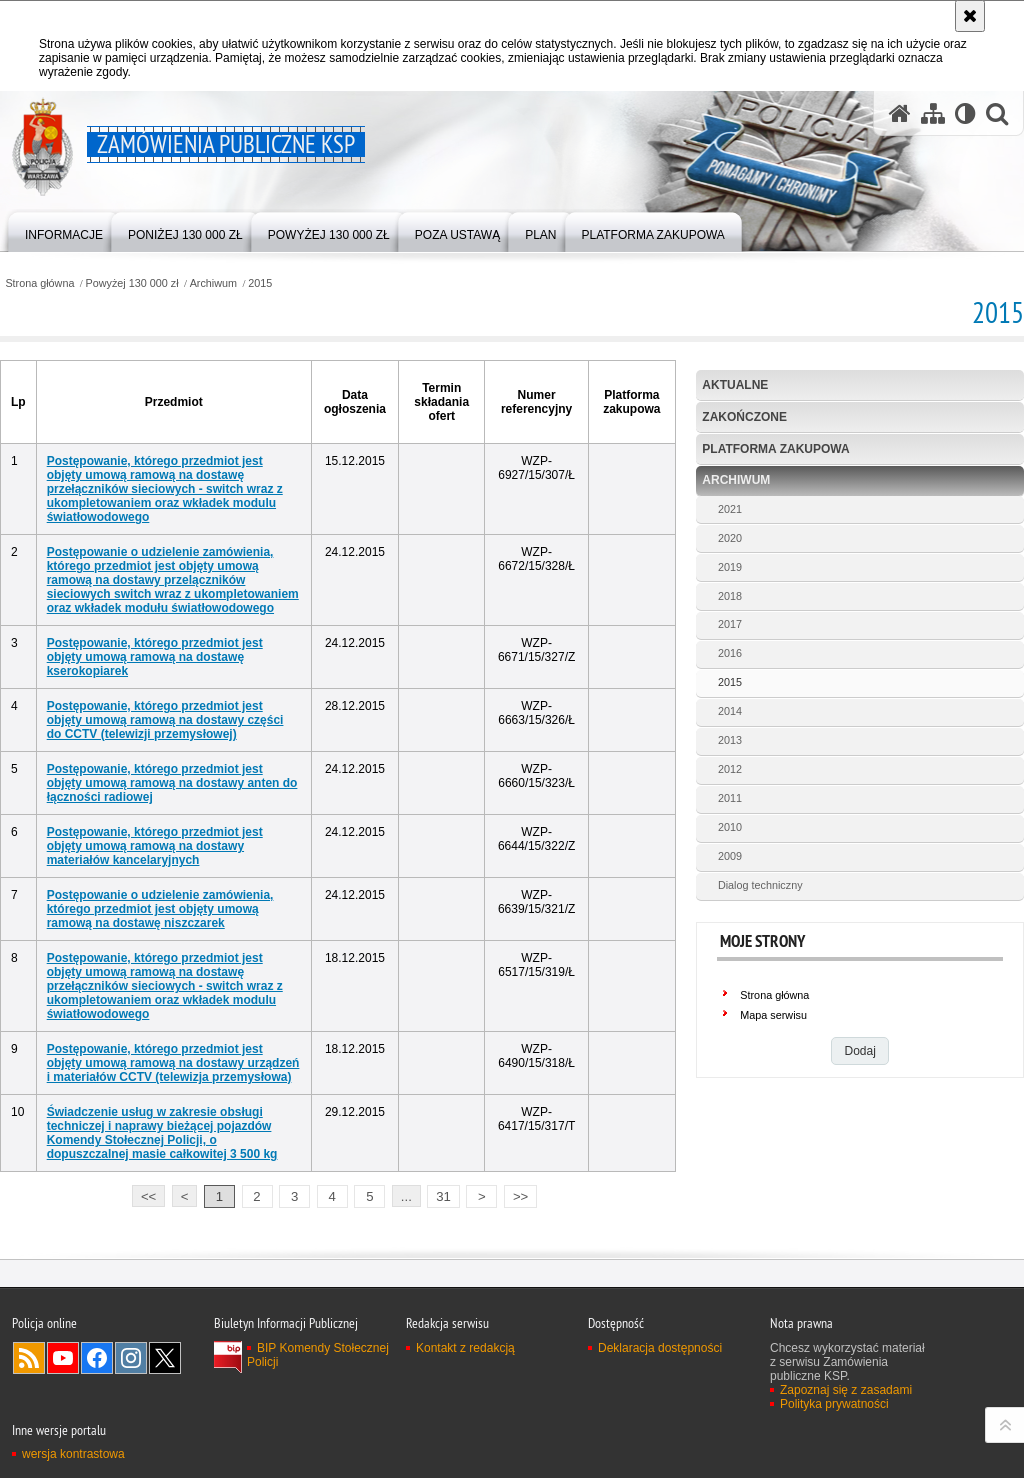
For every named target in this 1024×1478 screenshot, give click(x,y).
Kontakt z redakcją (465, 1348)
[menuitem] (64, 230)
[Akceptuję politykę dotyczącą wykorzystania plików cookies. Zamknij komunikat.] (970, 16)
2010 (730, 827)
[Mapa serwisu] (933, 113)
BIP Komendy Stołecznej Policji (318, 1355)
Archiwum (213, 283)
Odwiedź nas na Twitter (165, 1358)
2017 (730, 624)
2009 (730, 856)
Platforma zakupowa (775, 449)
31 (443, 1196)
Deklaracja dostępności (660, 1348)
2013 (730, 740)
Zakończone (744, 417)
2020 (730, 538)
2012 (730, 769)
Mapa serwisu (773, 1015)
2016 (730, 653)
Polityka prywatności (834, 1404)
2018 (730, 596)
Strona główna (39, 283)
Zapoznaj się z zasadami (846, 1390)
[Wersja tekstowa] (965, 113)
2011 (730, 798)
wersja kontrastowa (73, 1454)
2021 (730, 509)
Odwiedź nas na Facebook (97, 1358)
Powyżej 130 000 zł (132, 283)
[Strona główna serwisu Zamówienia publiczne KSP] (900, 113)
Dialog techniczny (760, 885)
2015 (260, 283)
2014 (730, 711)
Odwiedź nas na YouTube (63, 1358)
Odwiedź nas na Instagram (131, 1358)
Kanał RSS (29, 1358)
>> (516, 1194)
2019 (730, 567)
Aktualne (735, 385)
